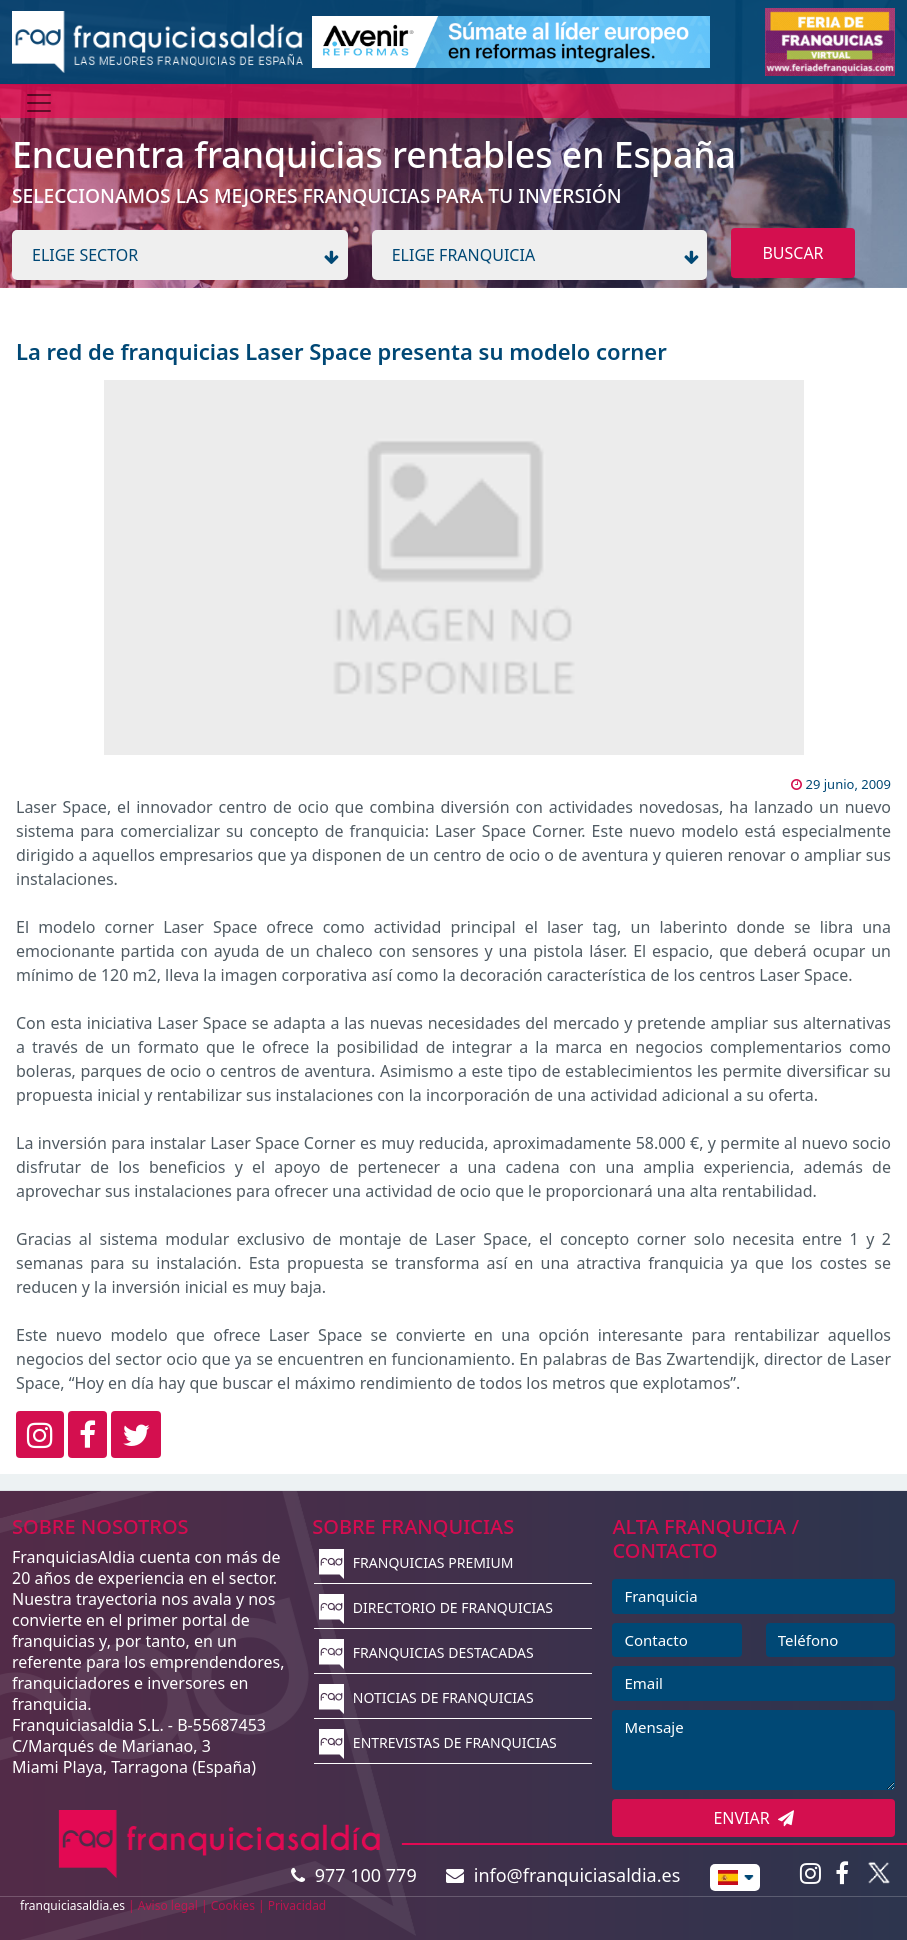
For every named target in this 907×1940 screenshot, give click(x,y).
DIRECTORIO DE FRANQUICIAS (436, 1607)
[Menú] (39, 103)
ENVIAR (753, 1818)
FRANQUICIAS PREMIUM (416, 1562)
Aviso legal (168, 1905)
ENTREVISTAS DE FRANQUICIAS (438, 1742)
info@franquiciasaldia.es (563, 1875)
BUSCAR (792, 253)
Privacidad (297, 1905)
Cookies (233, 1905)
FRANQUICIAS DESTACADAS (426, 1652)
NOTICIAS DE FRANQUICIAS (426, 1697)
